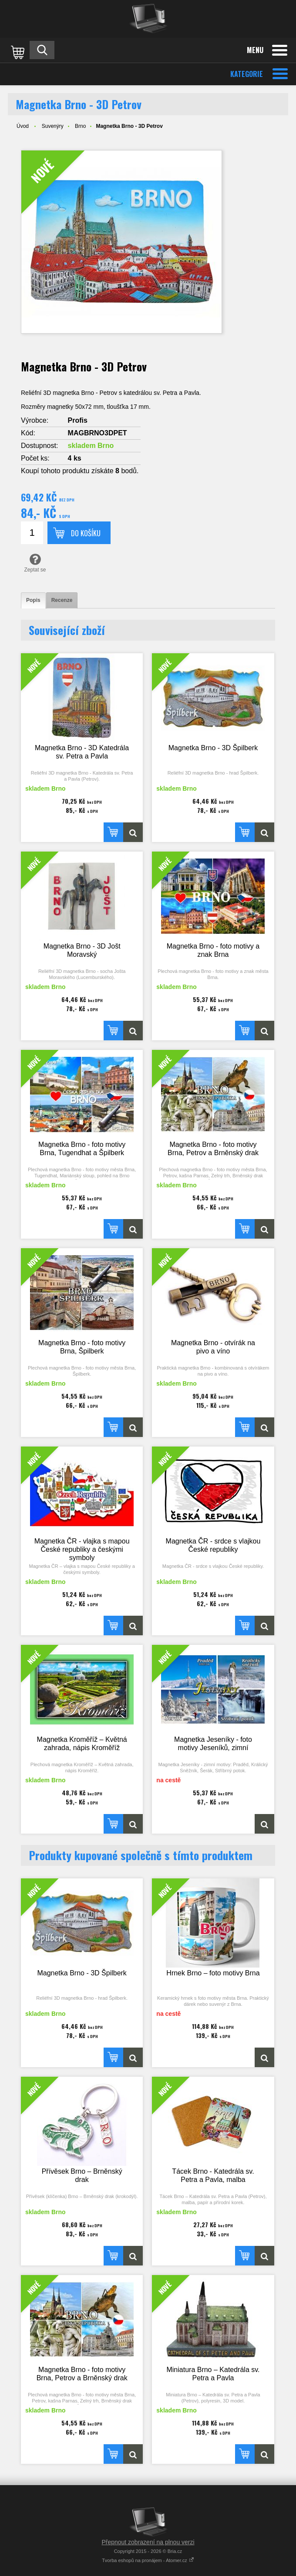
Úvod (23, 126)
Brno (80, 126)
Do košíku (86, 533)
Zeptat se (35, 563)
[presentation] (33, 600)
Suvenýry (53, 126)
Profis (77, 420)
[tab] (33, 600)
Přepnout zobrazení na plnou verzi (147, 2542)
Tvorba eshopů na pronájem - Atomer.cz (148, 2560)
